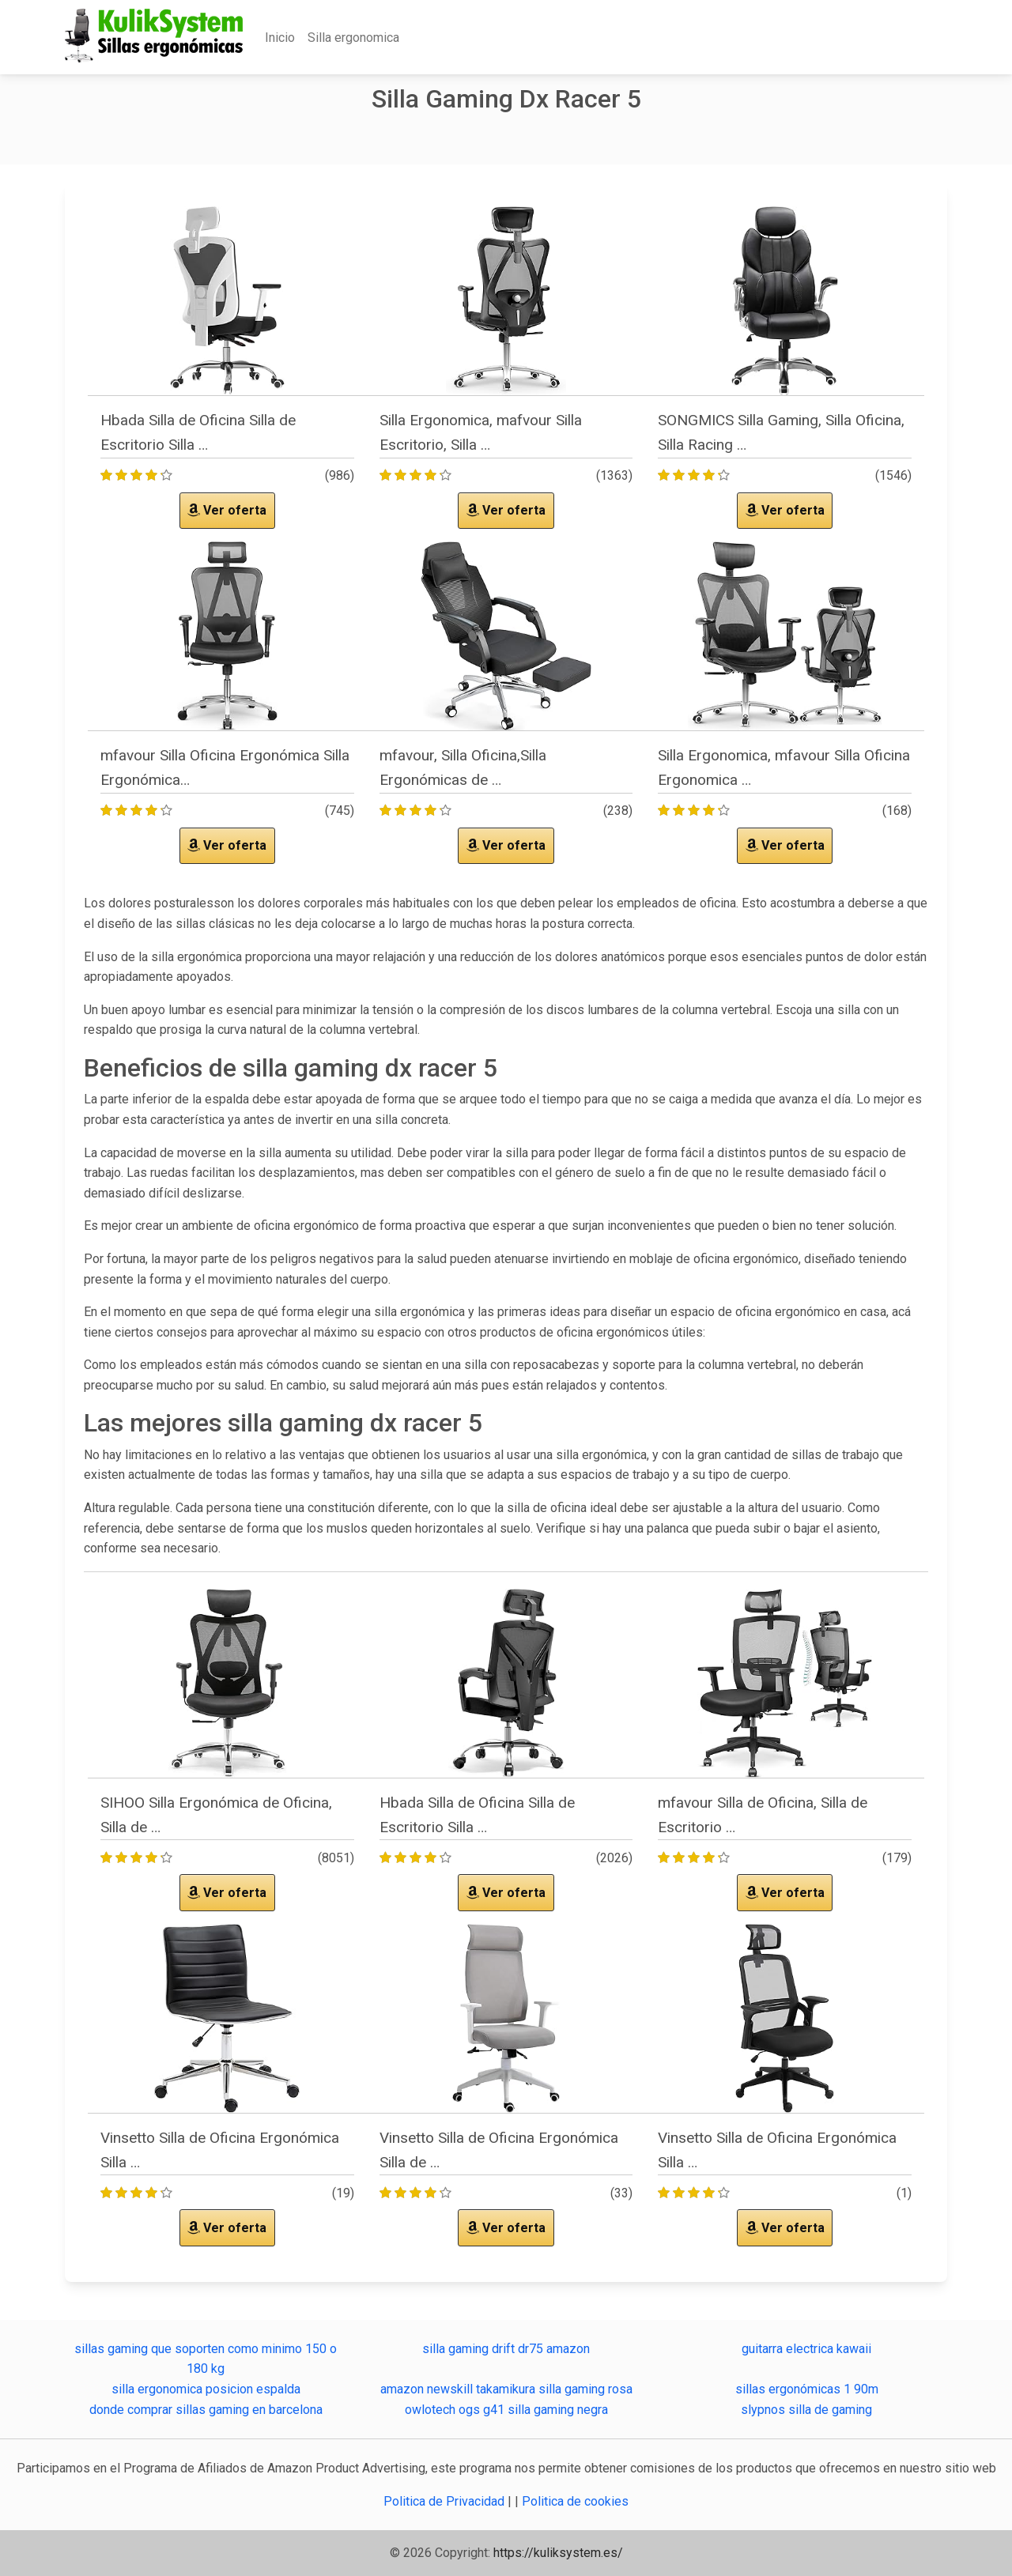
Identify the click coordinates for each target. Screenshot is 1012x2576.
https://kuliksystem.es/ (558, 2552)
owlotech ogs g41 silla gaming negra (506, 2409)
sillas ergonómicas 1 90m (806, 2389)
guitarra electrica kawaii (806, 2348)
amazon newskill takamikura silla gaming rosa (506, 2389)
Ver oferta (226, 510)
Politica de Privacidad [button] (445, 2501)
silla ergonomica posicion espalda (205, 2389)
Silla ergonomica (353, 37)
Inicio (280, 37)
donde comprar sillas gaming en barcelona (206, 2409)
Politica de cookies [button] (575, 2501)
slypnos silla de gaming (806, 2409)
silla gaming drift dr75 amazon (506, 2348)
